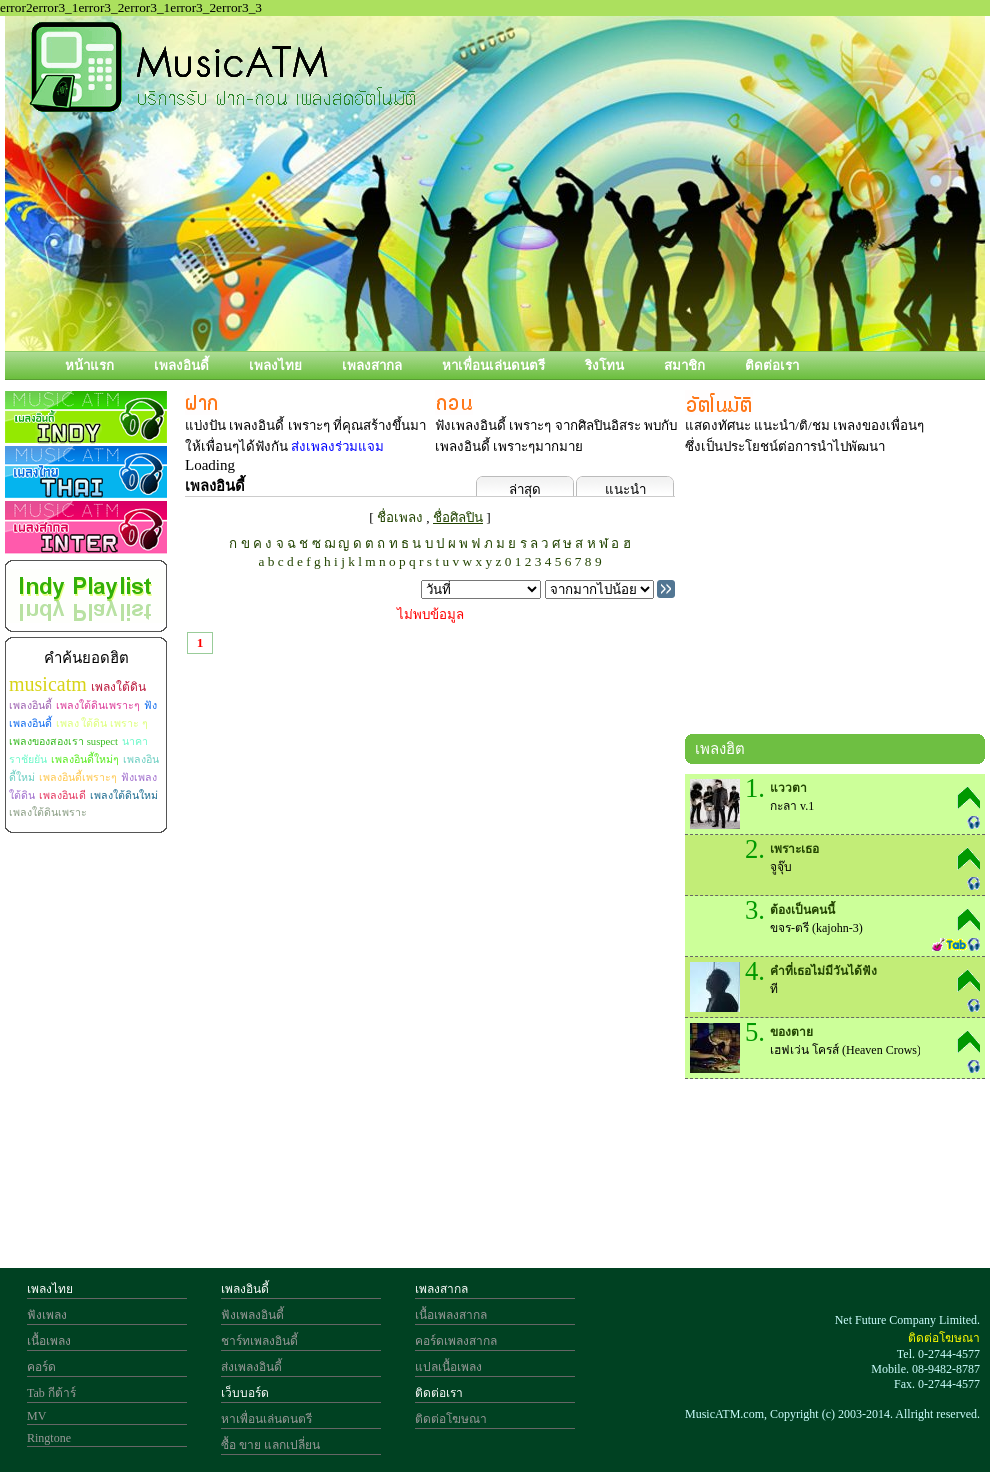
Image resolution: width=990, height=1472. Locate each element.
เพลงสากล (372, 365)
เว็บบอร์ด (245, 1393)
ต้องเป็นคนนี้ (802, 910)
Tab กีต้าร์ (51, 1393)
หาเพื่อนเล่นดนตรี (493, 365)
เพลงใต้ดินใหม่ (124, 795)
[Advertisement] (835, 599)
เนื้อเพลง (49, 1341)
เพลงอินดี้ (181, 365)
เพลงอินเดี (62, 795)
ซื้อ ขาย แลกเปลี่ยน (270, 1445)
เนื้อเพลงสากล (451, 1315)
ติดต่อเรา (772, 365)
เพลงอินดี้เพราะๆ (78, 777)
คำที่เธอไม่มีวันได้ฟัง (823, 971)
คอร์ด (41, 1367)
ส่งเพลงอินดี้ (251, 1367)
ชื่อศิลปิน (458, 517)
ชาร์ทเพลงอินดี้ (259, 1341)
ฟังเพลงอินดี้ (252, 1315)
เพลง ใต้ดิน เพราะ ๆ (102, 723)
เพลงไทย (275, 365)
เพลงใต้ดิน (118, 687)
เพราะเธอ (794, 849)
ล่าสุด (525, 489)
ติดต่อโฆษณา (451, 1419)
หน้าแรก (89, 365)
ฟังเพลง (47, 1315)
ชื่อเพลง (400, 517)
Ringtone (49, 1438)
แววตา (788, 788)
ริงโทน (604, 365)
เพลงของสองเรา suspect (63, 741)
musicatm (48, 684)
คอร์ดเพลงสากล (456, 1341)
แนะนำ (625, 489)
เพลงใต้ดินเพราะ (48, 812)
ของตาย (791, 1032)
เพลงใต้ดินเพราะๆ (98, 705)
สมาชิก (684, 365)
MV (36, 1416)
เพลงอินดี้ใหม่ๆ (85, 759)
